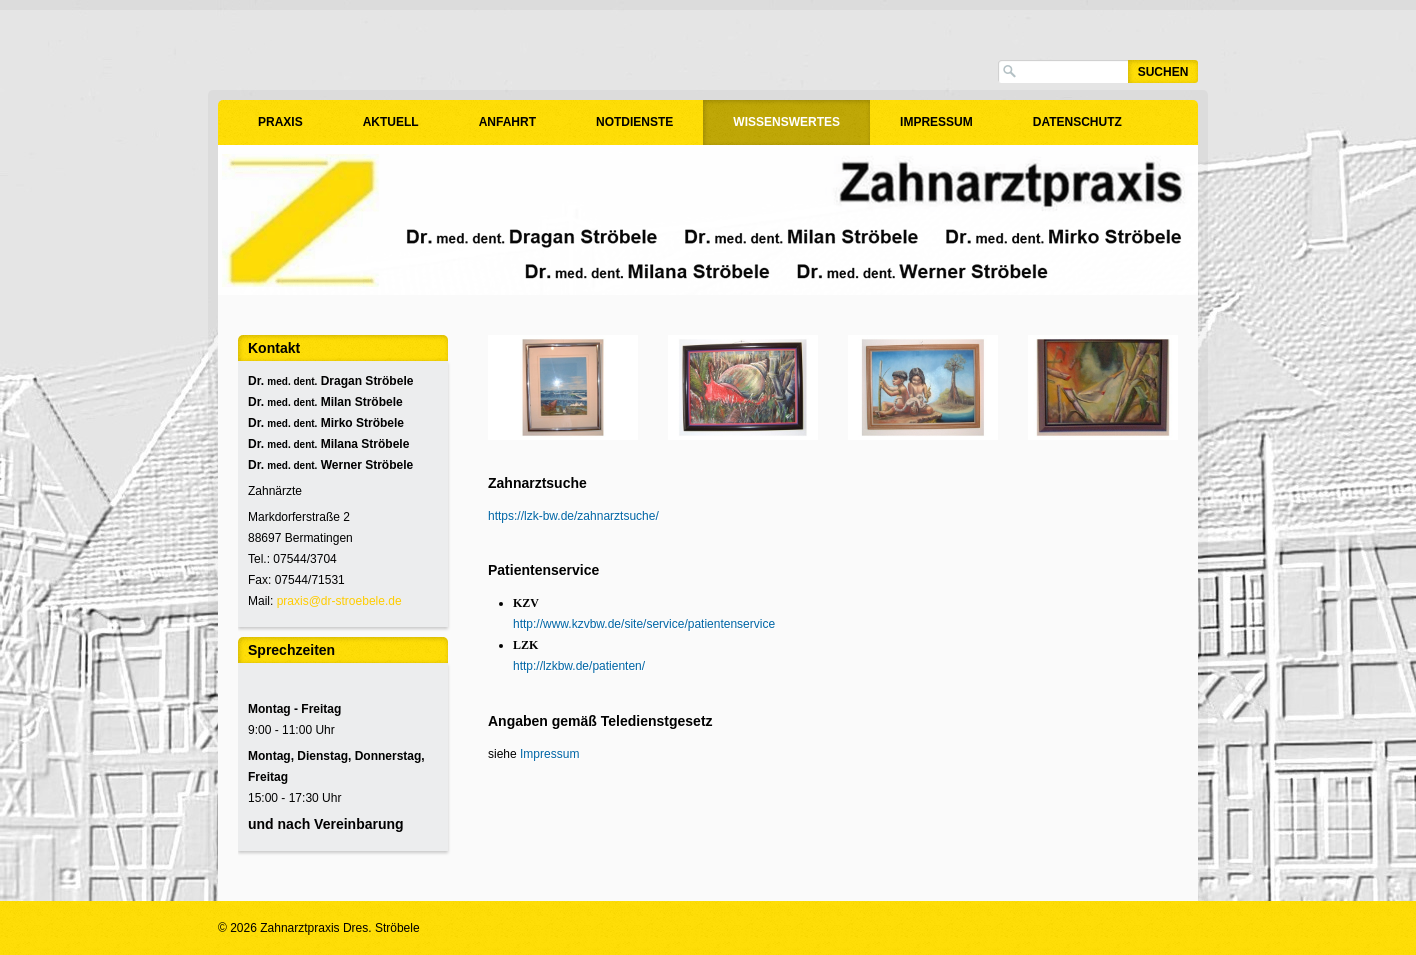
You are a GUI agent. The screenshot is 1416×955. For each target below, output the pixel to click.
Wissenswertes (786, 122)
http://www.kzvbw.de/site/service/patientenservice (644, 624)
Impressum (936, 122)
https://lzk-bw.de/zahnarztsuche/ (573, 516)
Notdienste (634, 122)
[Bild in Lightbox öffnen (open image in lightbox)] (563, 387)
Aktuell (391, 122)
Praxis (280, 122)
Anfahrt (507, 122)
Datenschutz (1077, 122)
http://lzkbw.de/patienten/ (579, 666)
